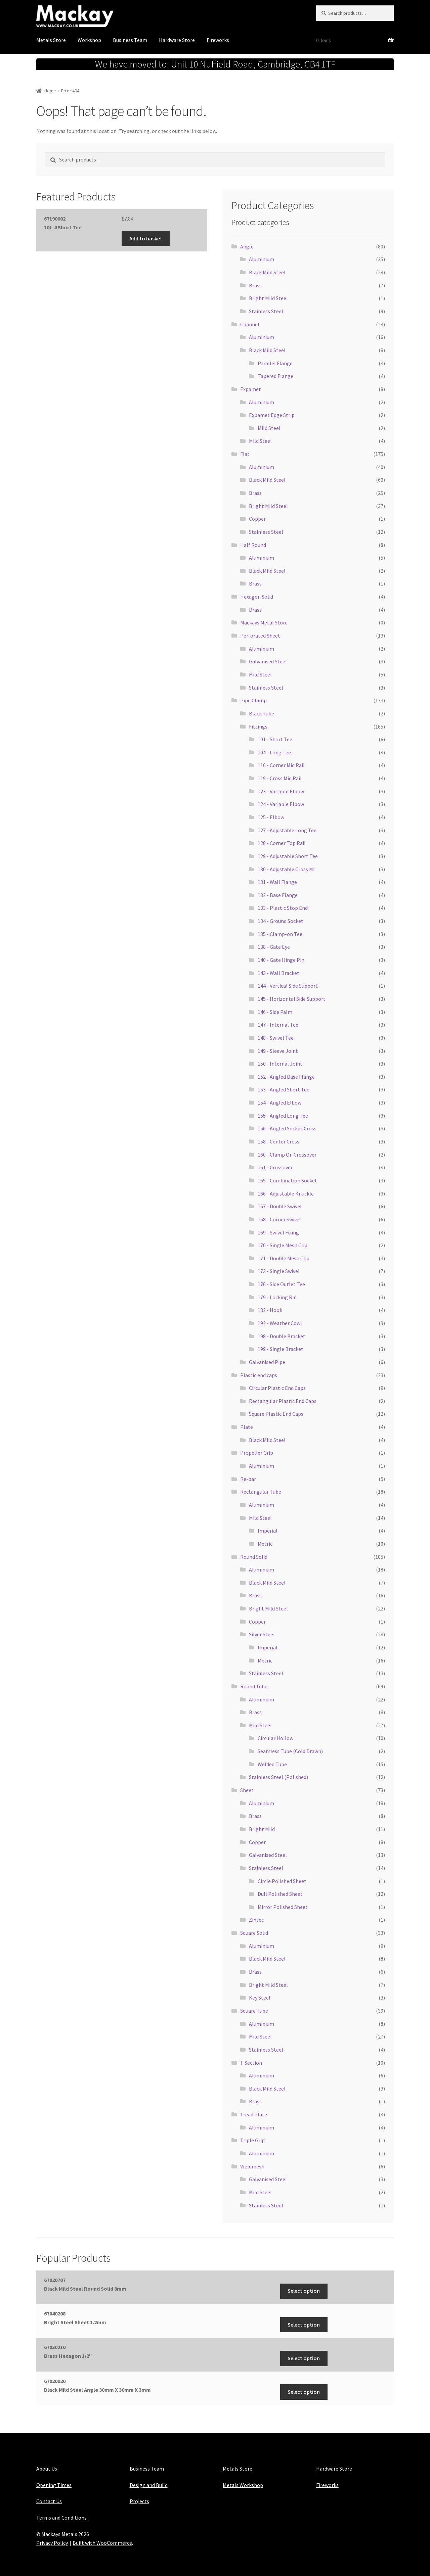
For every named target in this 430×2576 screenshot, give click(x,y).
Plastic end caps (258, 1375)
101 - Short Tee (275, 739)
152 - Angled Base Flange (286, 1076)
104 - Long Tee (274, 752)
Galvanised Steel (268, 661)
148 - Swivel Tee (276, 1037)
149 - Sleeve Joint (278, 1050)
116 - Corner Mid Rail (281, 765)
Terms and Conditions (61, 2517)
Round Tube (253, 1686)
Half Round (253, 545)
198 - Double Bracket (281, 1336)
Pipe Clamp (253, 700)
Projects (139, 2501)
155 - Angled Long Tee (283, 1115)
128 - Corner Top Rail (282, 843)
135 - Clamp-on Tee (280, 934)
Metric (265, 1543)
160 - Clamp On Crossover (287, 1154)
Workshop (89, 40)
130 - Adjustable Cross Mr (286, 869)
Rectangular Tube (260, 1491)
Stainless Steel (266, 311)
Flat (245, 454)
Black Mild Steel (267, 272)
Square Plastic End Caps (276, 1413)
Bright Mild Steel (268, 298)
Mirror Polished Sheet (283, 1907)
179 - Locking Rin (277, 1297)
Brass (255, 285)
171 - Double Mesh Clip (283, 1258)
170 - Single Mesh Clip (282, 1245)
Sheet (247, 1790)
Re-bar (248, 1479)
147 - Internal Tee (278, 1024)
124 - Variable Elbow (281, 804)
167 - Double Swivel (280, 1206)
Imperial (267, 1530)
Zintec (256, 1919)
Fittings (258, 726)
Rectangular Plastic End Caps (282, 1401)
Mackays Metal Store (264, 622)
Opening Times (54, 2485)
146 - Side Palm (275, 1012)
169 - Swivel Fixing (278, 1232)
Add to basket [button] (145, 238)
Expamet (250, 389)
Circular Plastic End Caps (277, 1388)
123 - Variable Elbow (281, 791)
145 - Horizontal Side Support (292, 998)
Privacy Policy (52, 2542)
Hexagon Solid (256, 596)
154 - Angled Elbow (279, 1102)
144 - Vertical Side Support (288, 985)
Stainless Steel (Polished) (278, 1777)
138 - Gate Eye (274, 946)
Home (50, 91)
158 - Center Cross (278, 1141)
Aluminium (261, 259)
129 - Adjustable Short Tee (288, 856)
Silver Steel (262, 1634)
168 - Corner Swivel (279, 1219)
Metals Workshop (243, 2485)
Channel (249, 324)
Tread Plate (253, 2114)
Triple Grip (252, 2140)
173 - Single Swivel (279, 1271)
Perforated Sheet (260, 635)
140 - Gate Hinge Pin (281, 959)
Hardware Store (177, 40)
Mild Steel (269, 428)
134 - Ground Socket (280, 921)
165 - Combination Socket (287, 1180)
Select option (304, 2290)
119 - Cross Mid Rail (280, 778)
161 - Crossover (275, 1167)
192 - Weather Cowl (280, 1323)
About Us (46, 2468)
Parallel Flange (275, 363)
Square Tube (254, 2010)
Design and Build (149, 2485)
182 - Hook (270, 1310)
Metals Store (51, 40)
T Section (251, 2062)
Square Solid (254, 1932)
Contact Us (49, 2501)
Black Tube (261, 713)
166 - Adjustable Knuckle (286, 1193)
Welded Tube (272, 1764)
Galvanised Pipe (267, 1362)
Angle (247, 246)
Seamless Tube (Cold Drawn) (290, 1751)
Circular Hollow (275, 1738)
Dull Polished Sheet (280, 1893)
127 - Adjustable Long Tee (287, 830)
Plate (246, 1426)
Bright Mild (262, 1829)
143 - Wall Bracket (278, 973)
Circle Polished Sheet (282, 1881)
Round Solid (253, 1556)
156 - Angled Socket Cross (287, 1128)
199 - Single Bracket (280, 1349)
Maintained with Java (60, 2551)
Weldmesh (252, 2166)
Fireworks (218, 40)
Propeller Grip (256, 1452)
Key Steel (259, 1997)
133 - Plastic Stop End (283, 907)
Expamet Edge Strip (272, 415)
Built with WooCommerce (102, 2542)
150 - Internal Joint (280, 1063)
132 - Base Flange (278, 895)
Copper (257, 518)
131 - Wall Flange (277, 882)
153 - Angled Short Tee (283, 1089)
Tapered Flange (275, 376)
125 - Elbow (271, 817)
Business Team (130, 40)
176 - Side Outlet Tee (281, 1284)
